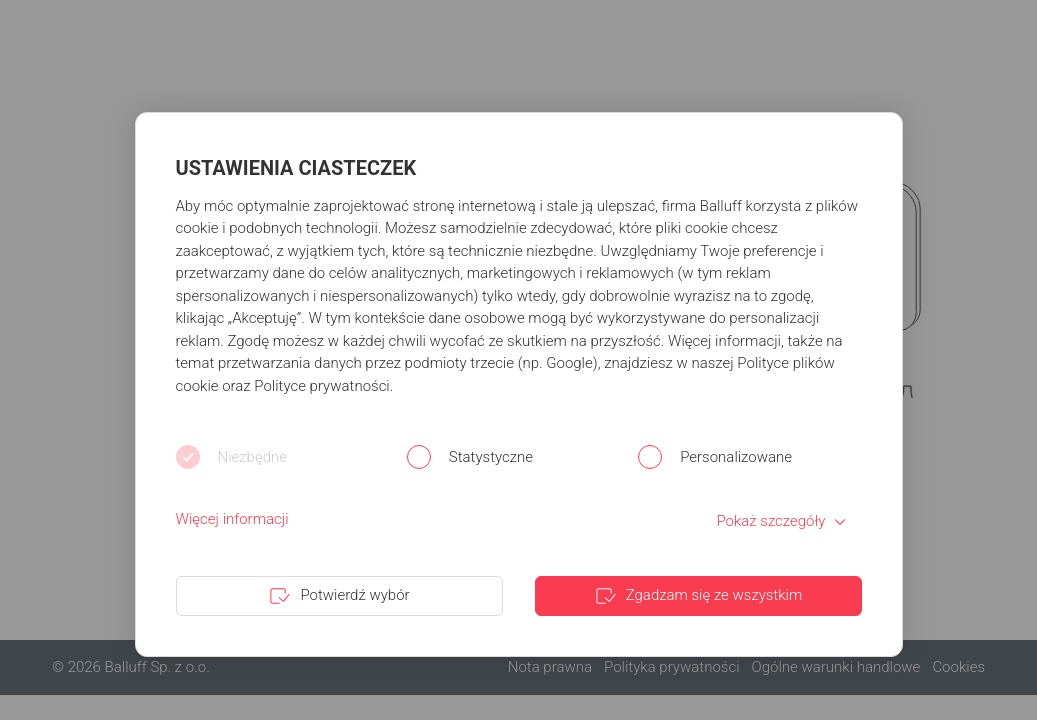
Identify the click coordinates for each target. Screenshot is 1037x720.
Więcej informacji (232, 519)
